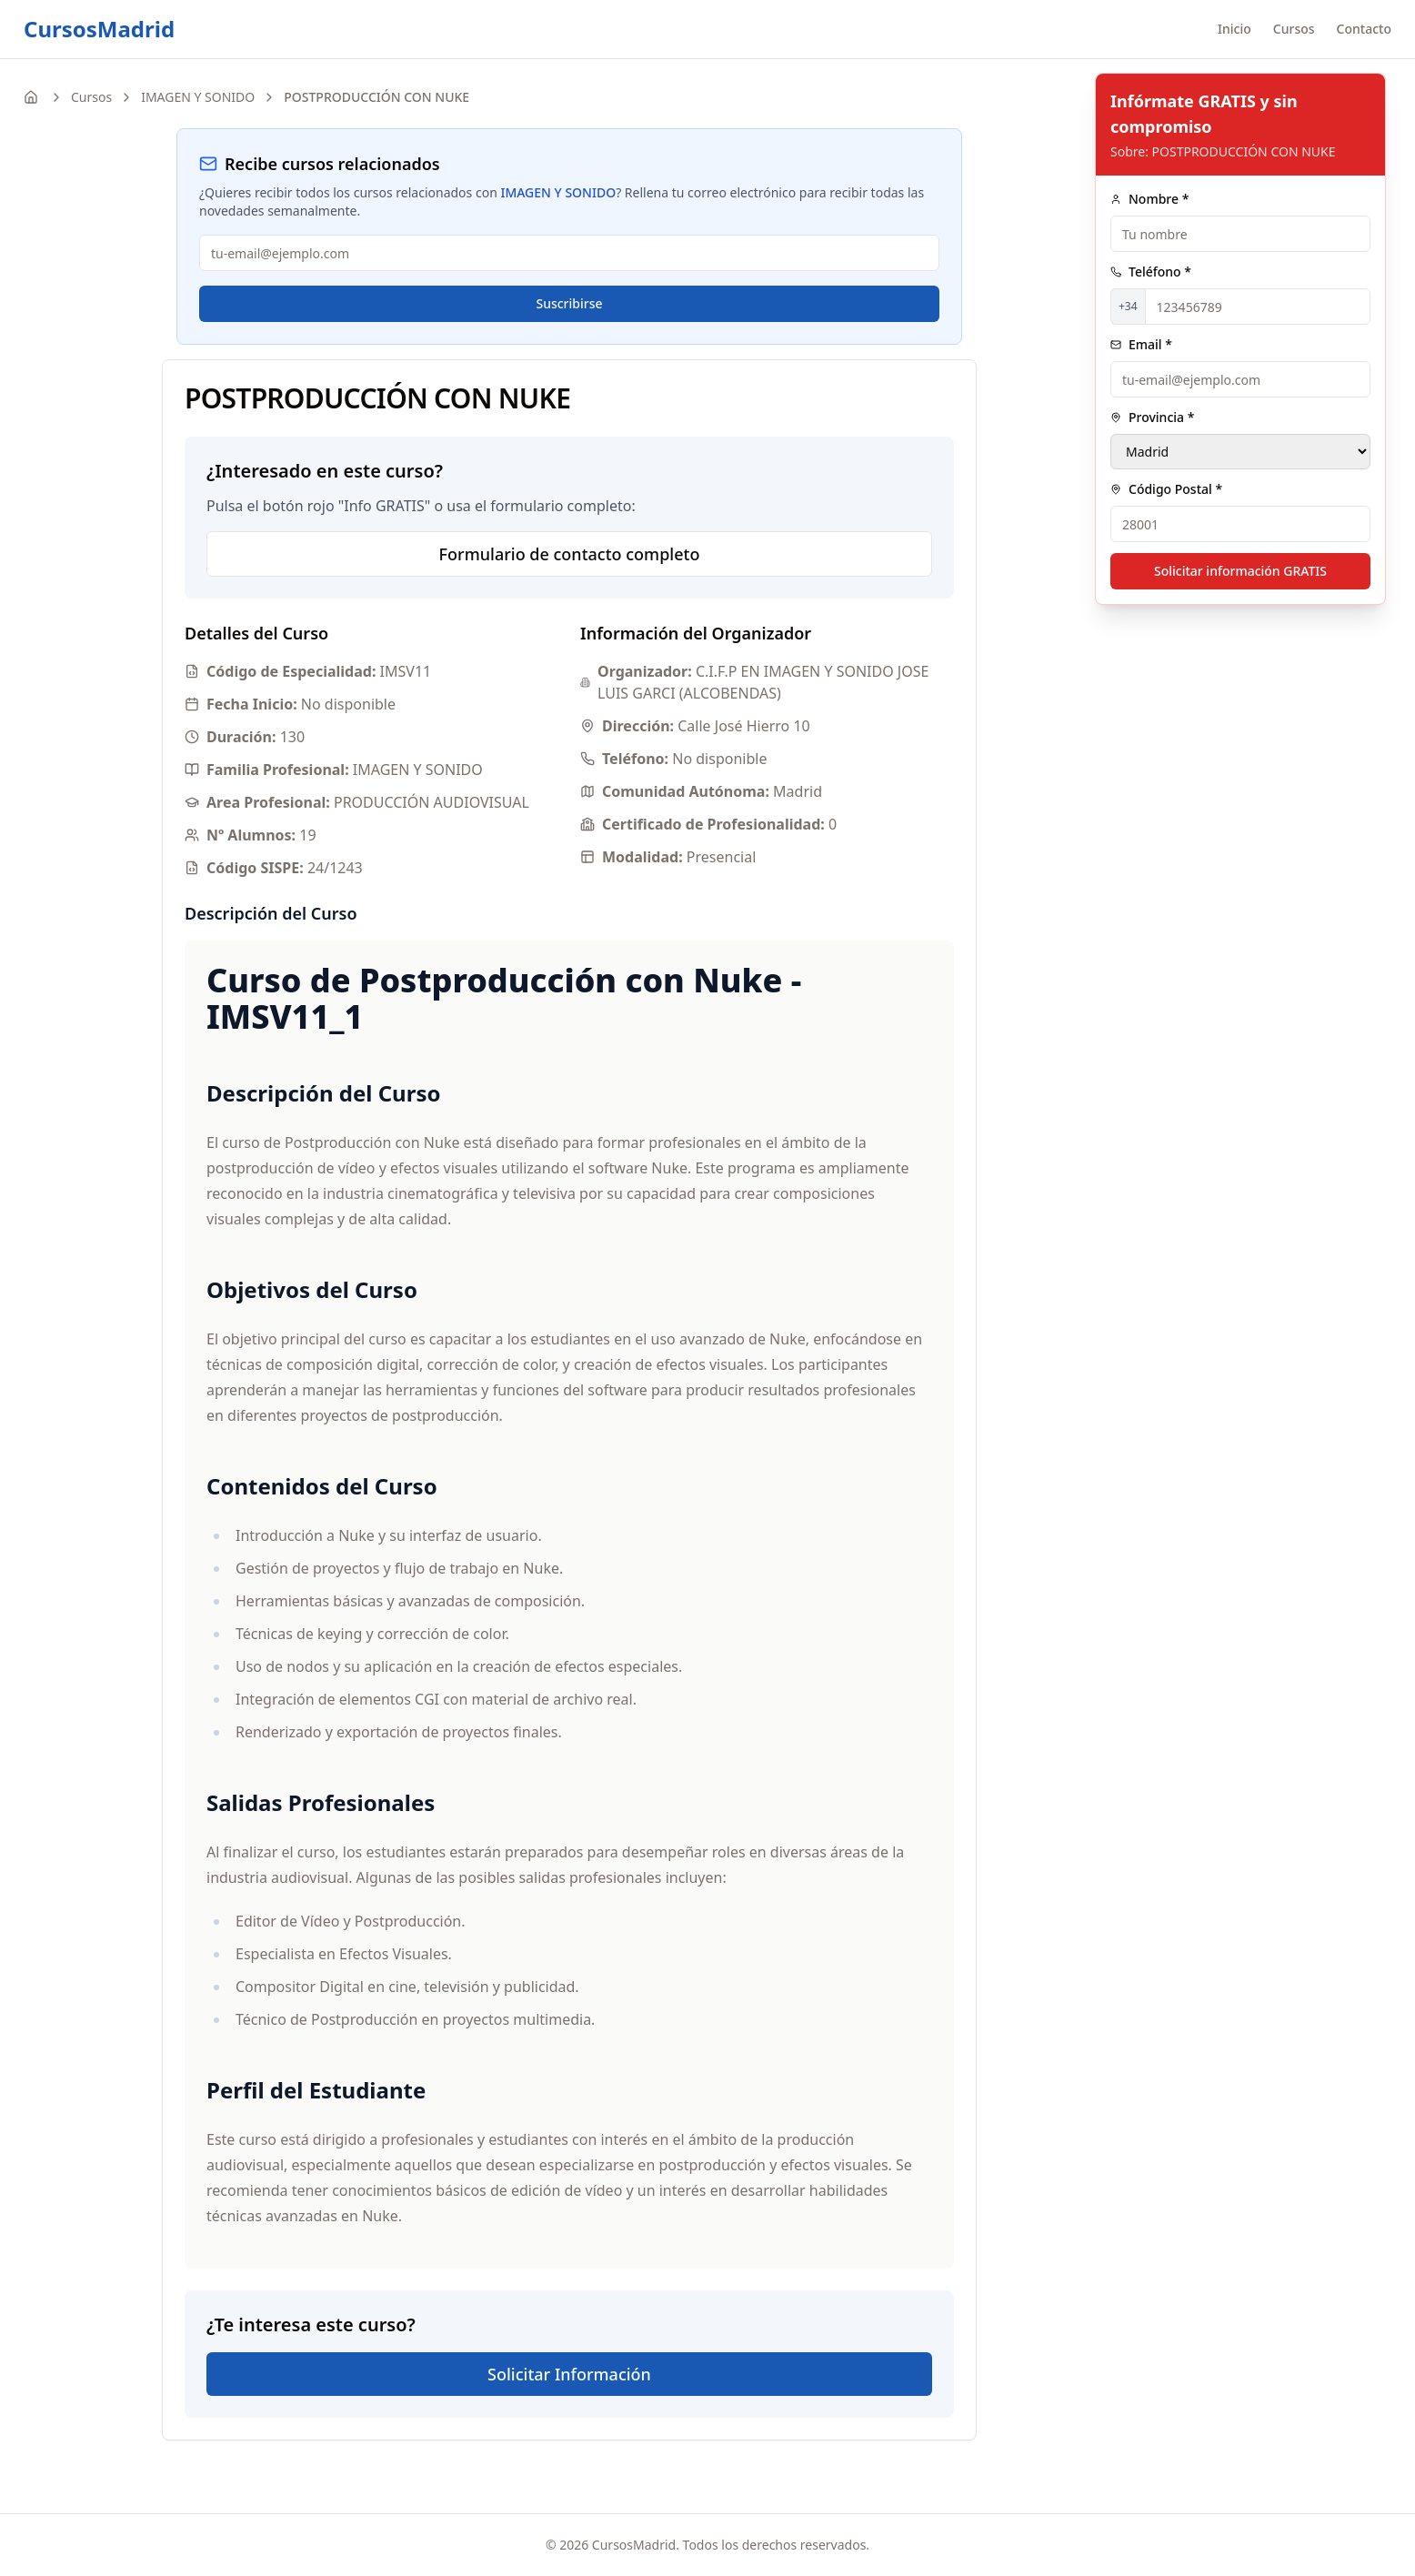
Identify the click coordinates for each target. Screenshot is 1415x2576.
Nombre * (1149, 198)
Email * (1141, 344)
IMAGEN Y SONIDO (198, 97)
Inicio (1234, 28)
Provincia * (1152, 417)
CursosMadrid (99, 29)
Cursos (1294, 28)
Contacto (1364, 28)
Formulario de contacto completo (569, 554)
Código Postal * (1166, 489)
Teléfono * (1150, 271)
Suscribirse (569, 303)
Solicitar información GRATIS (1240, 570)
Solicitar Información (569, 2374)
